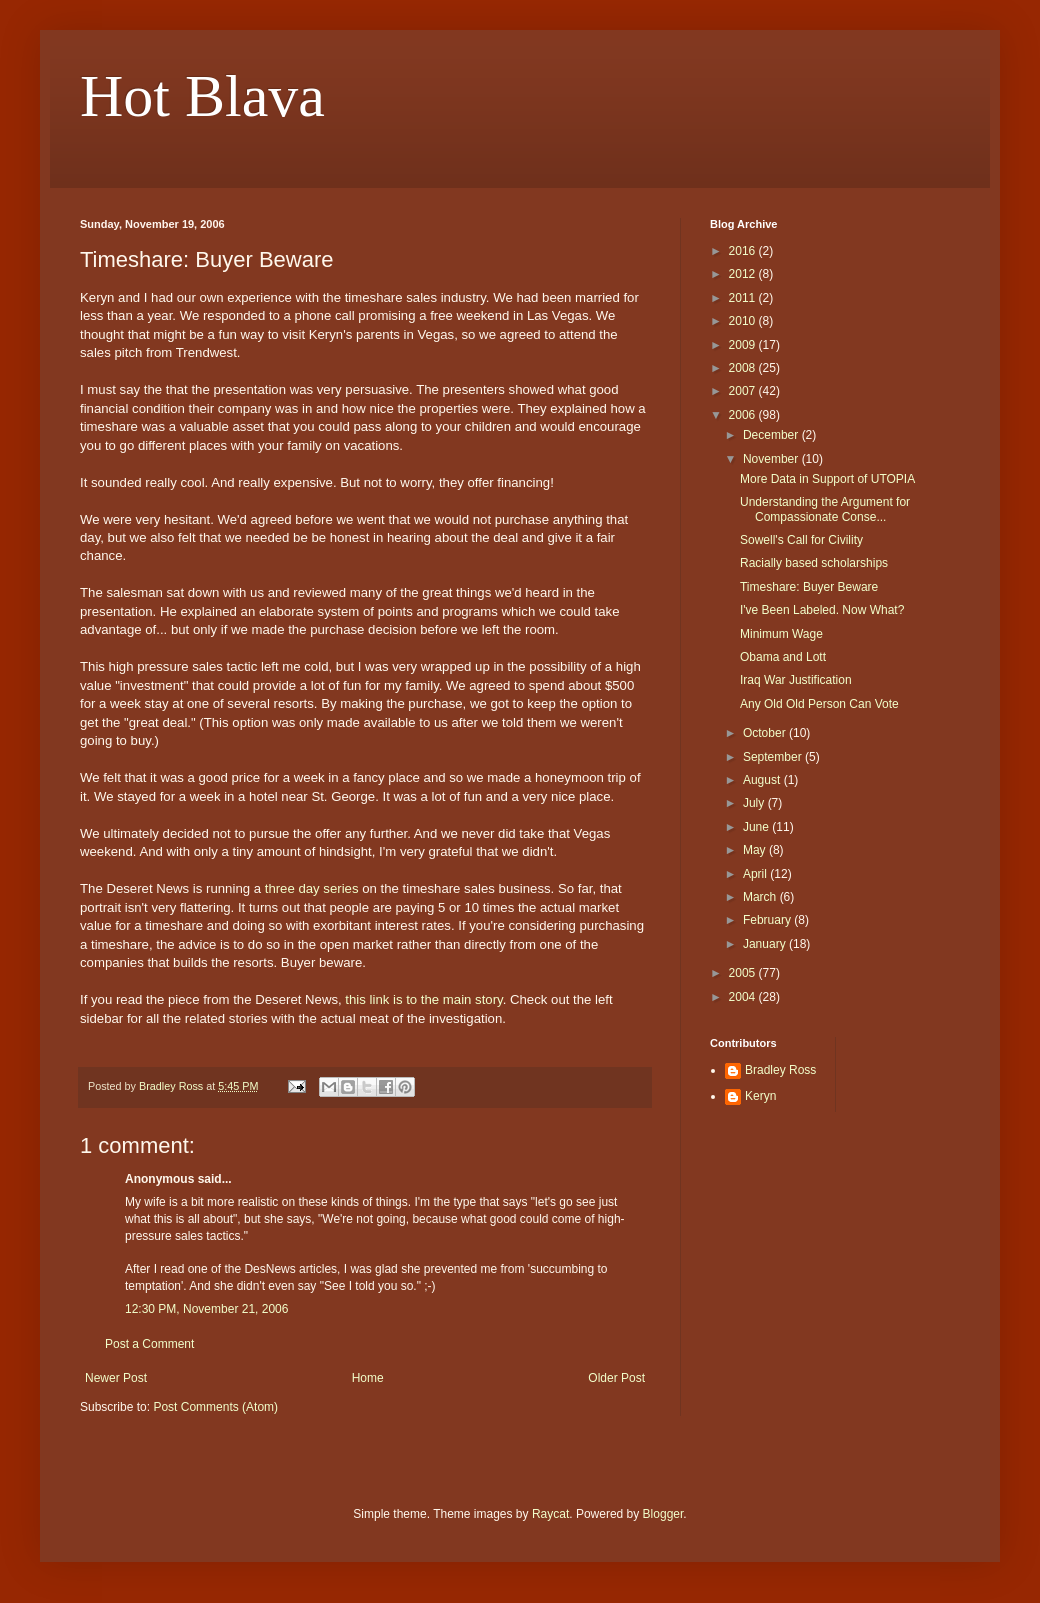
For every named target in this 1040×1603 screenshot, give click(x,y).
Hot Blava (202, 96)
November (772, 459)
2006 (744, 415)
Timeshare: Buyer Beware (809, 587)
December (772, 435)
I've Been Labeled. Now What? (822, 610)
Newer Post (116, 1378)
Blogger (663, 1514)
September (774, 757)
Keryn (760, 1096)
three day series (312, 888)
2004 (744, 997)
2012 (744, 274)
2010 (744, 321)
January (766, 944)
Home (368, 1378)
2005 (744, 973)
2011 (744, 298)
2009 (744, 345)
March (761, 897)
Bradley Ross (780, 1070)
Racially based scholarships (814, 563)
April (756, 874)
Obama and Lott (783, 657)
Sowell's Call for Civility (801, 540)
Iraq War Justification (796, 680)
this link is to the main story (423, 999)
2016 (744, 251)
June (757, 827)
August (763, 780)
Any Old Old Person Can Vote (819, 704)
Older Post (616, 1378)
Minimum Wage (781, 634)
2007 (744, 391)
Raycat (550, 1514)
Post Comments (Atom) (215, 1407)
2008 (744, 368)
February (768, 920)
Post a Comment (149, 1344)
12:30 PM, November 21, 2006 (206, 1309)
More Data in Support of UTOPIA (827, 479)
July (755, 803)
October (766, 733)
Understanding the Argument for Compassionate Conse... (825, 509)
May (756, 850)
